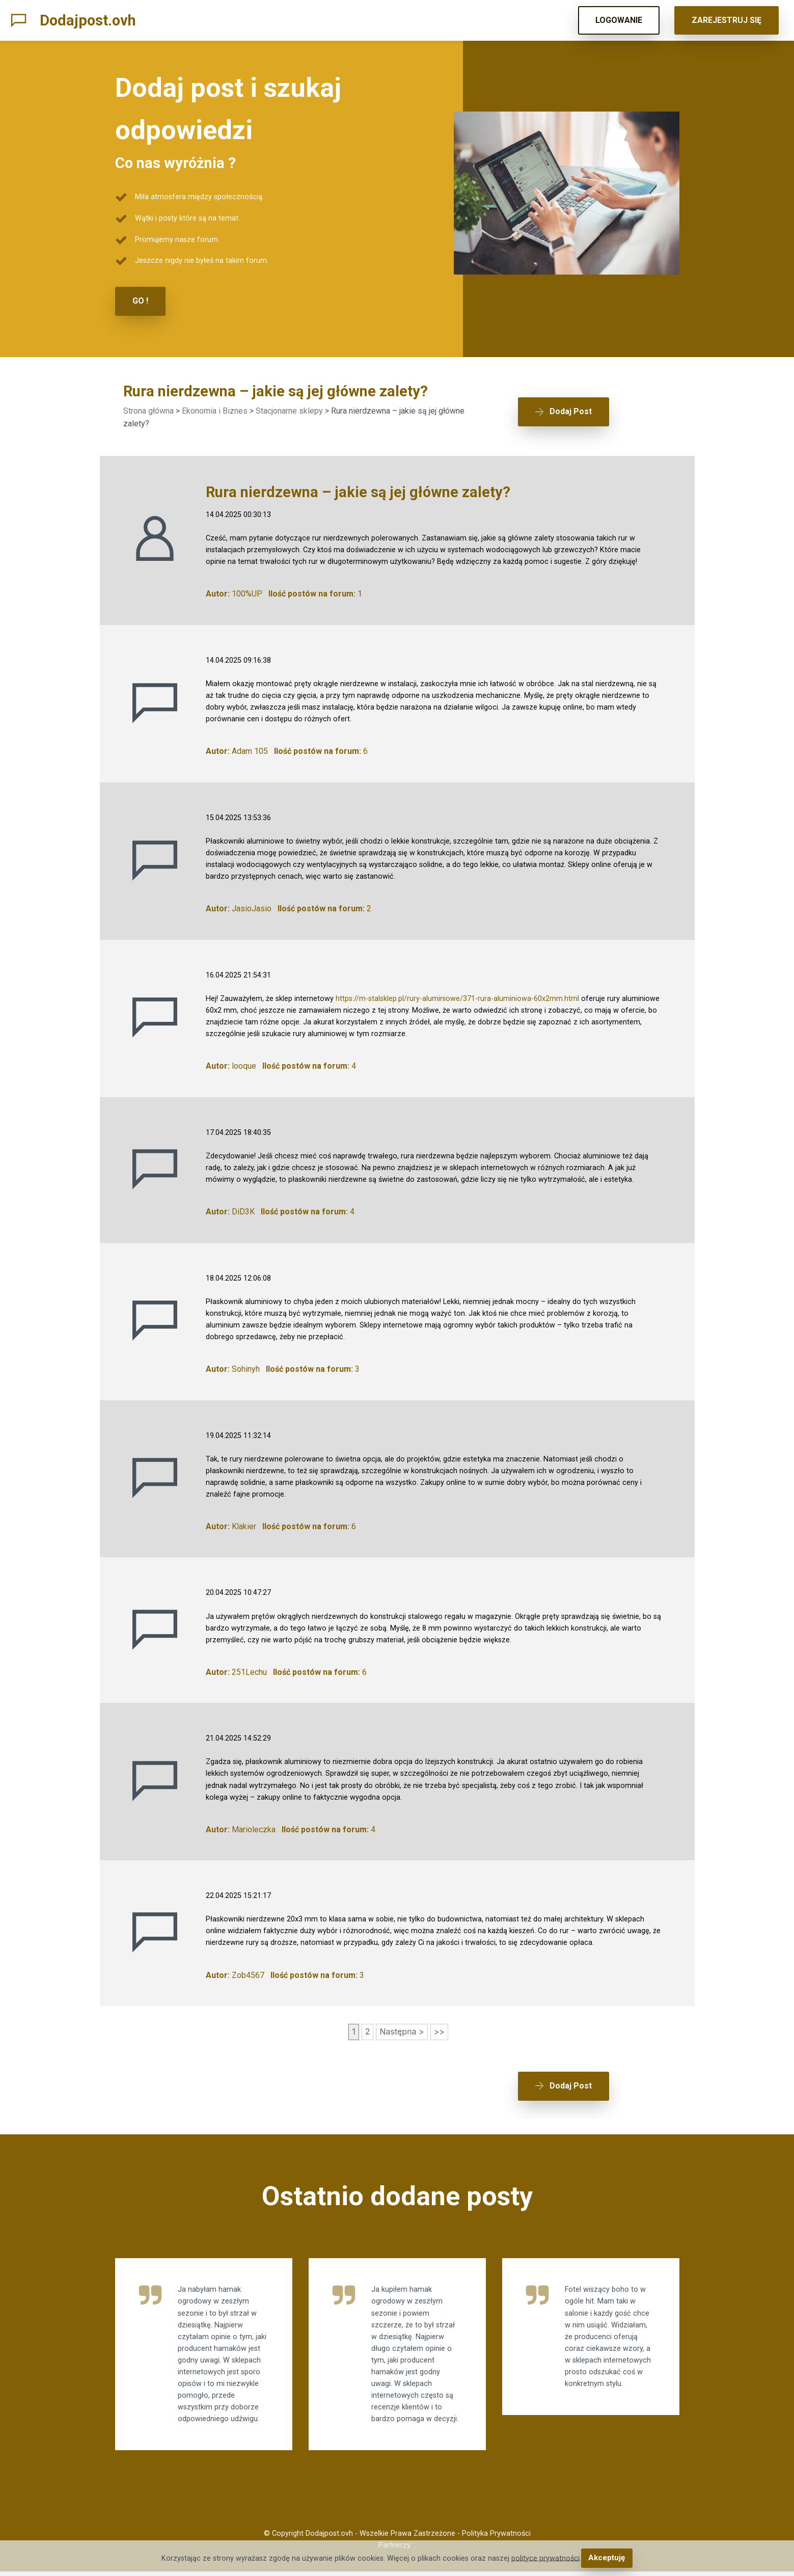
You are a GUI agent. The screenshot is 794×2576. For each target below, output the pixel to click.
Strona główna (148, 410)
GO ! (140, 301)
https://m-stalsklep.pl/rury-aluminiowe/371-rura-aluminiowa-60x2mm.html (457, 997)
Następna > (401, 2031)
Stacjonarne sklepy (289, 410)
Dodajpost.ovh (88, 20)
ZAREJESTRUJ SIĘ (726, 20)
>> (439, 2031)
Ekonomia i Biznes (215, 410)
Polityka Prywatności (496, 2538)
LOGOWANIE (618, 20)
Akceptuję (606, 2558)
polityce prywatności (546, 2558)
